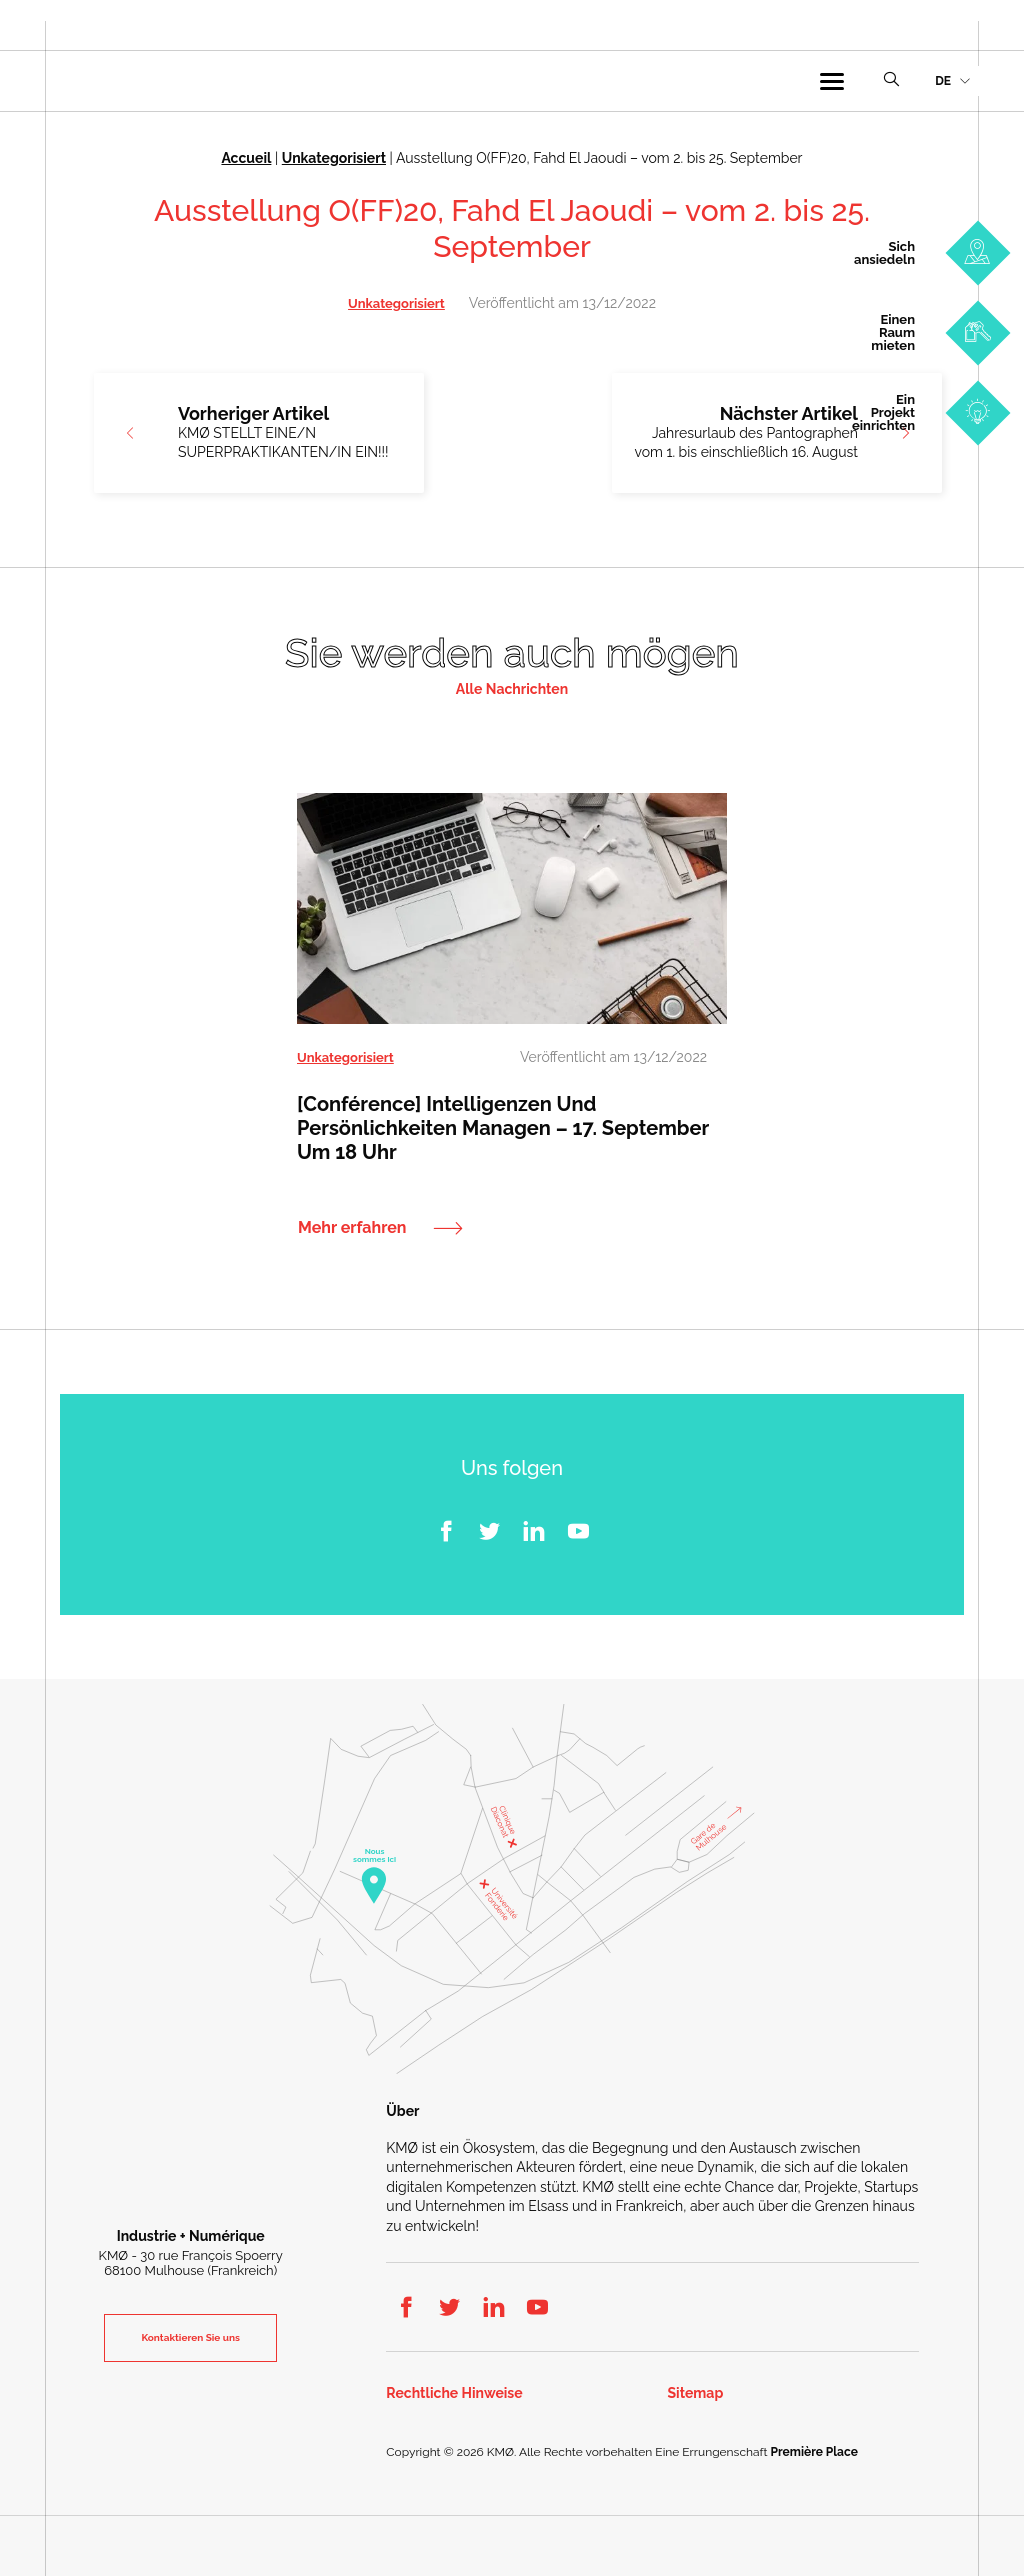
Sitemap (696, 2392)
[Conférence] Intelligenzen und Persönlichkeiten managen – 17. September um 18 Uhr (503, 1127)
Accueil (246, 158)
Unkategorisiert (334, 158)
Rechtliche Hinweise (454, 2392)
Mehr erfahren (352, 1227)
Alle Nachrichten (512, 689)
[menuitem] (952, 81)
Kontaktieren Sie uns (190, 2337)
